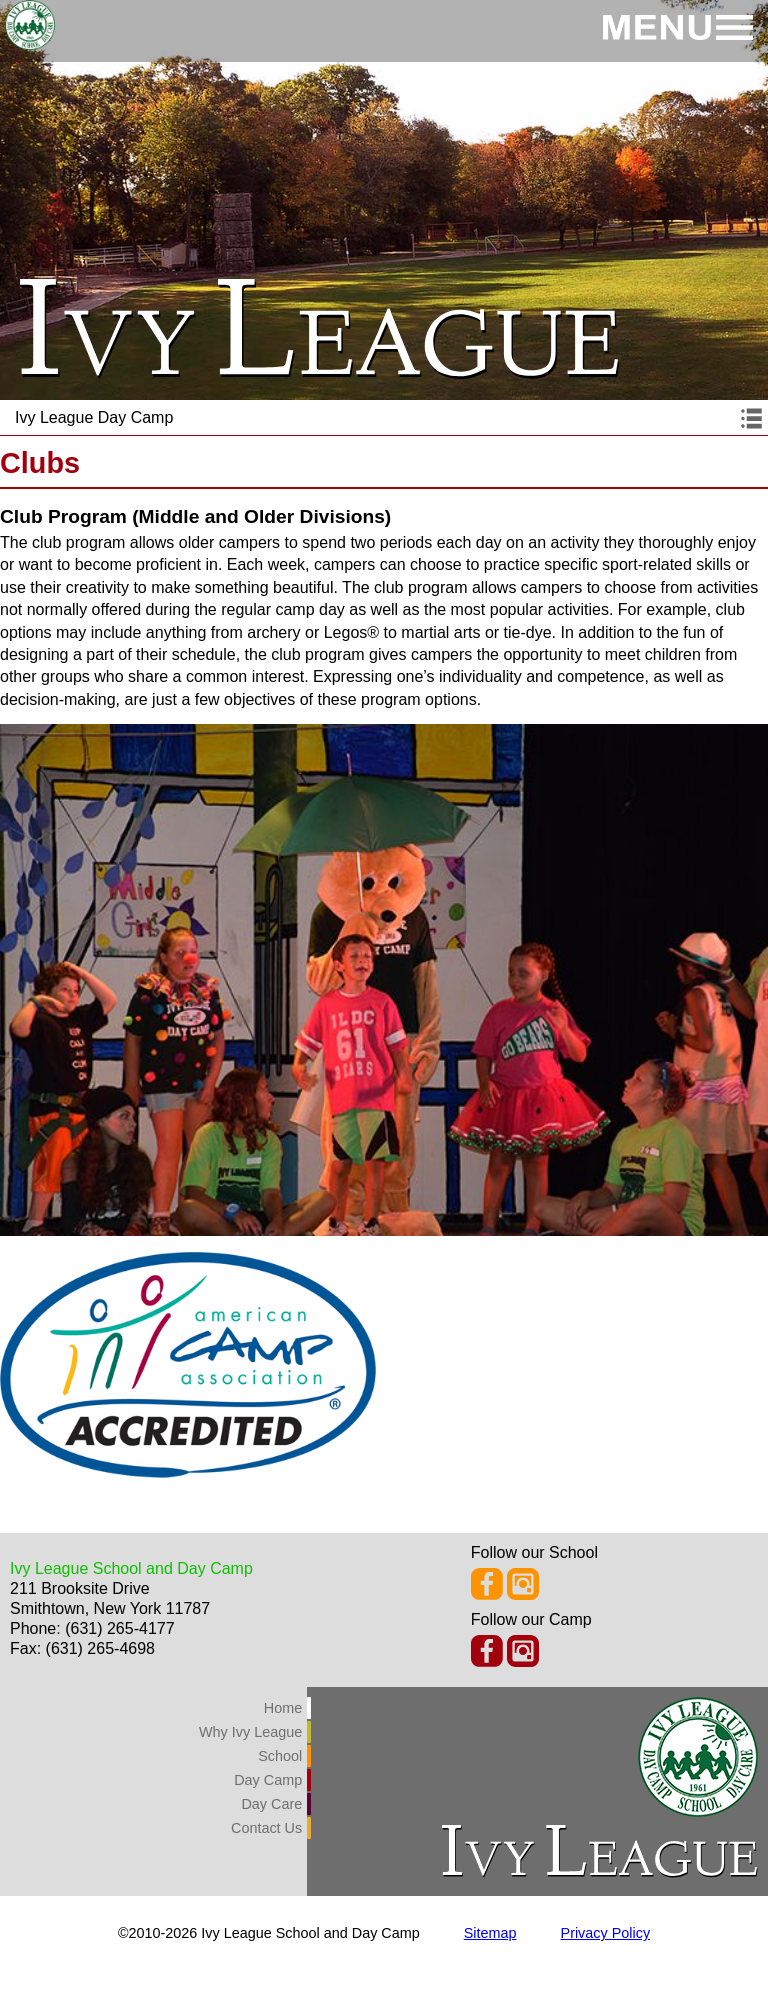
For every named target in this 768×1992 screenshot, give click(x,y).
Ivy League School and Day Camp (131, 1568)
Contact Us (266, 1828)
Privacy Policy (606, 1933)
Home (283, 1708)
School (280, 1756)
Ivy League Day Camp (94, 417)
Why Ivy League (250, 1732)
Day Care (271, 1804)
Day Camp (268, 1780)
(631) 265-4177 (119, 1628)
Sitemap (490, 1933)
